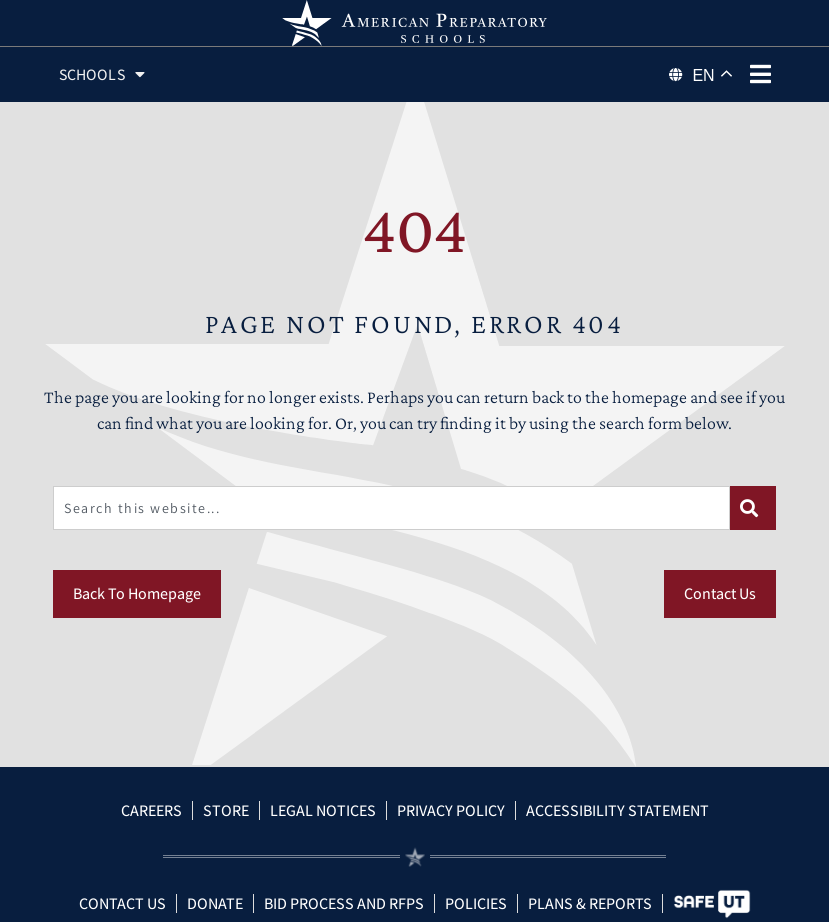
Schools (104, 75)
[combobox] (391, 531)
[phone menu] (761, 74)
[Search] (753, 531)
